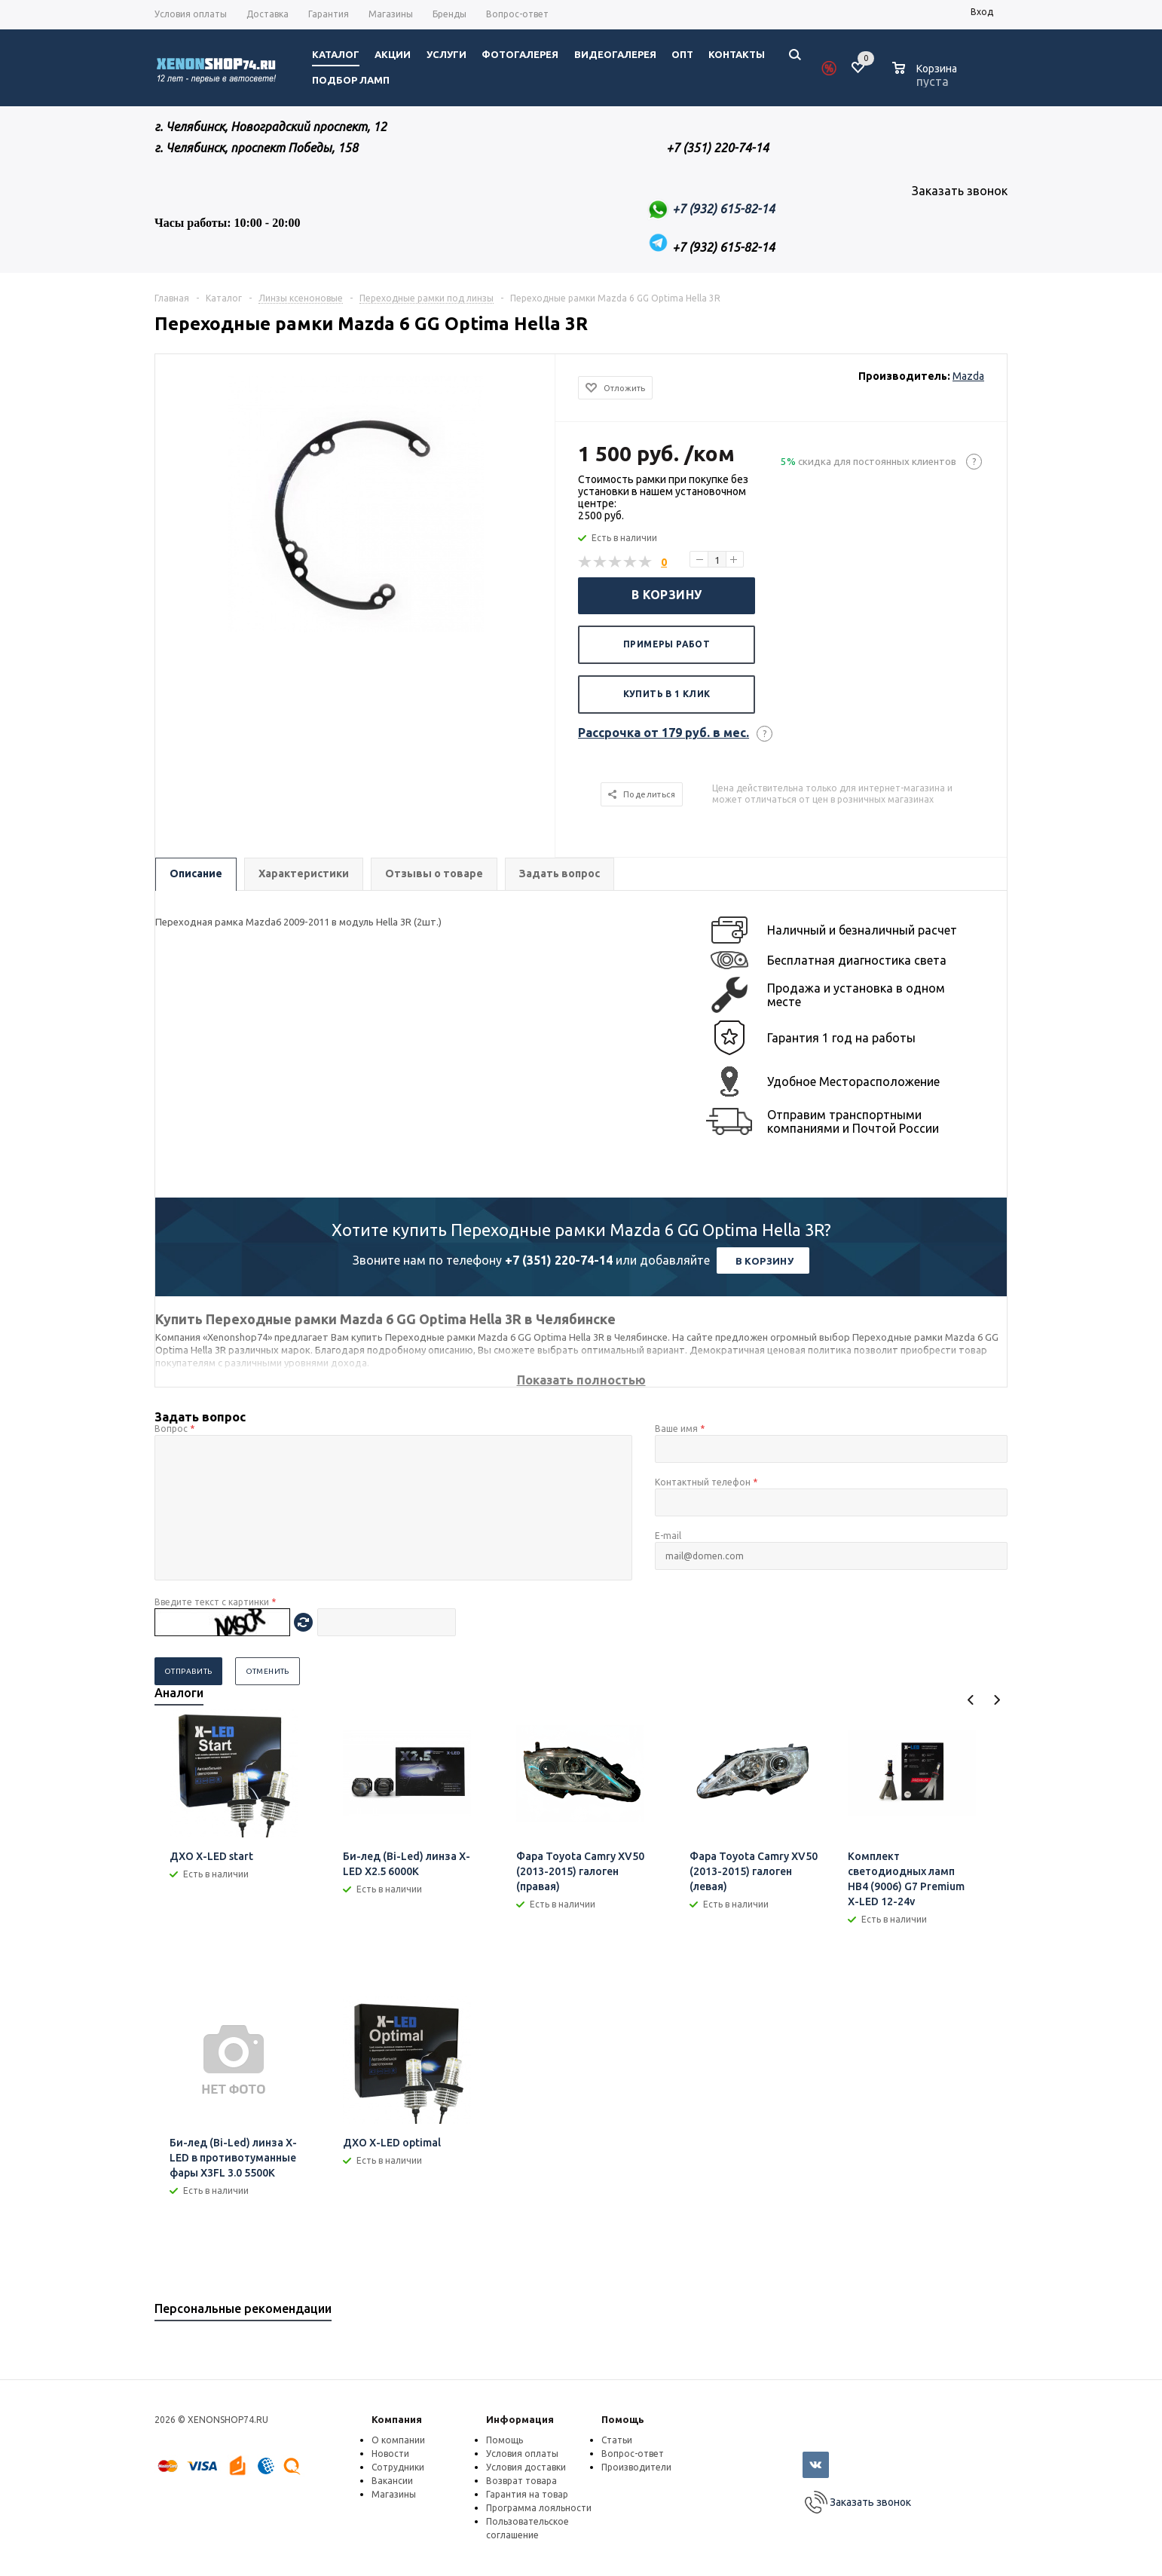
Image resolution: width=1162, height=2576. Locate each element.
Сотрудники (398, 2467)
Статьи (616, 2440)
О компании (398, 2440)
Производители (636, 2467)
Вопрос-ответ (632, 2453)
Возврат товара (521, 2481)
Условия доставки (526, 2467)
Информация (520, 2419)
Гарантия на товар (527, 2494)
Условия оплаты (522, 2453)
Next (997, 1700)
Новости (390, 2453)
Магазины (394, 2494)
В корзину (666, 594)
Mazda (968, 376)
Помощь (622, 2419)
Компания (397, 2419)
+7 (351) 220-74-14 (559, 1260)
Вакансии (392, 2481)
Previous (971, 1700)
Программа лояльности (539, 2508)
